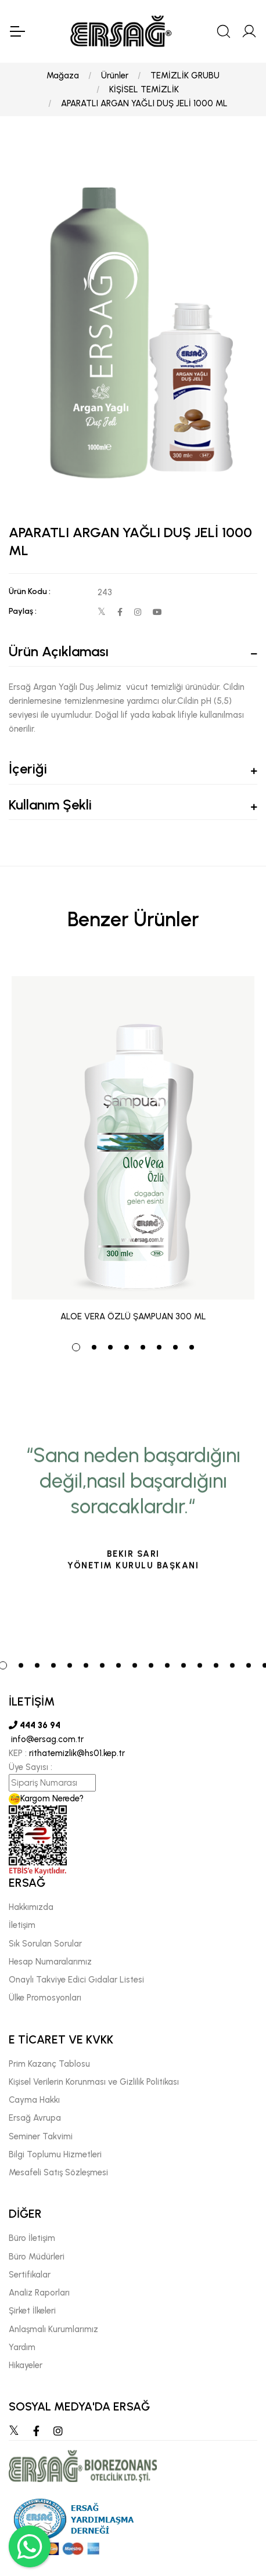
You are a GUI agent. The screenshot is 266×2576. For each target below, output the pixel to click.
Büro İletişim (32, 2238)
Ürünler (114, 75)
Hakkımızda (31, 1907)
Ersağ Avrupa (35, 2118)
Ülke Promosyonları (45, 1997)
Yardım (22, 2347)
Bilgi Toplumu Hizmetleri (55, 2154)
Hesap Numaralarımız (50, 1961)
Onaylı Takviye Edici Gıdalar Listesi (76, 1979)
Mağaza (62, 75)
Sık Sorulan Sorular (45, 1943)
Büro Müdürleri (36, 2256)
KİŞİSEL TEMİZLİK (144, 89)
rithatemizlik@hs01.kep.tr (77, 1753)
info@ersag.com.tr (46, 1739)
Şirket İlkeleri (32, 2310)
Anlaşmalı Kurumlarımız (53, 2329)
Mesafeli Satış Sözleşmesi (58, 2172)
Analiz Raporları (39, 2292)
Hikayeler (25, 2365)
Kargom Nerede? (46, 1798)
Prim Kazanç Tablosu (49, 2064)
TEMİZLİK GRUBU (185, 75)
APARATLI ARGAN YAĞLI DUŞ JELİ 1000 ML (144, 103)
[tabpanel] (133, 1144)
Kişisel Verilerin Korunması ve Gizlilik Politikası (94, 2082)
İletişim (22, 1925)
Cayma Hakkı (34, 2100)
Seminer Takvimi (41, 2136)
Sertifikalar (30, 2274)
